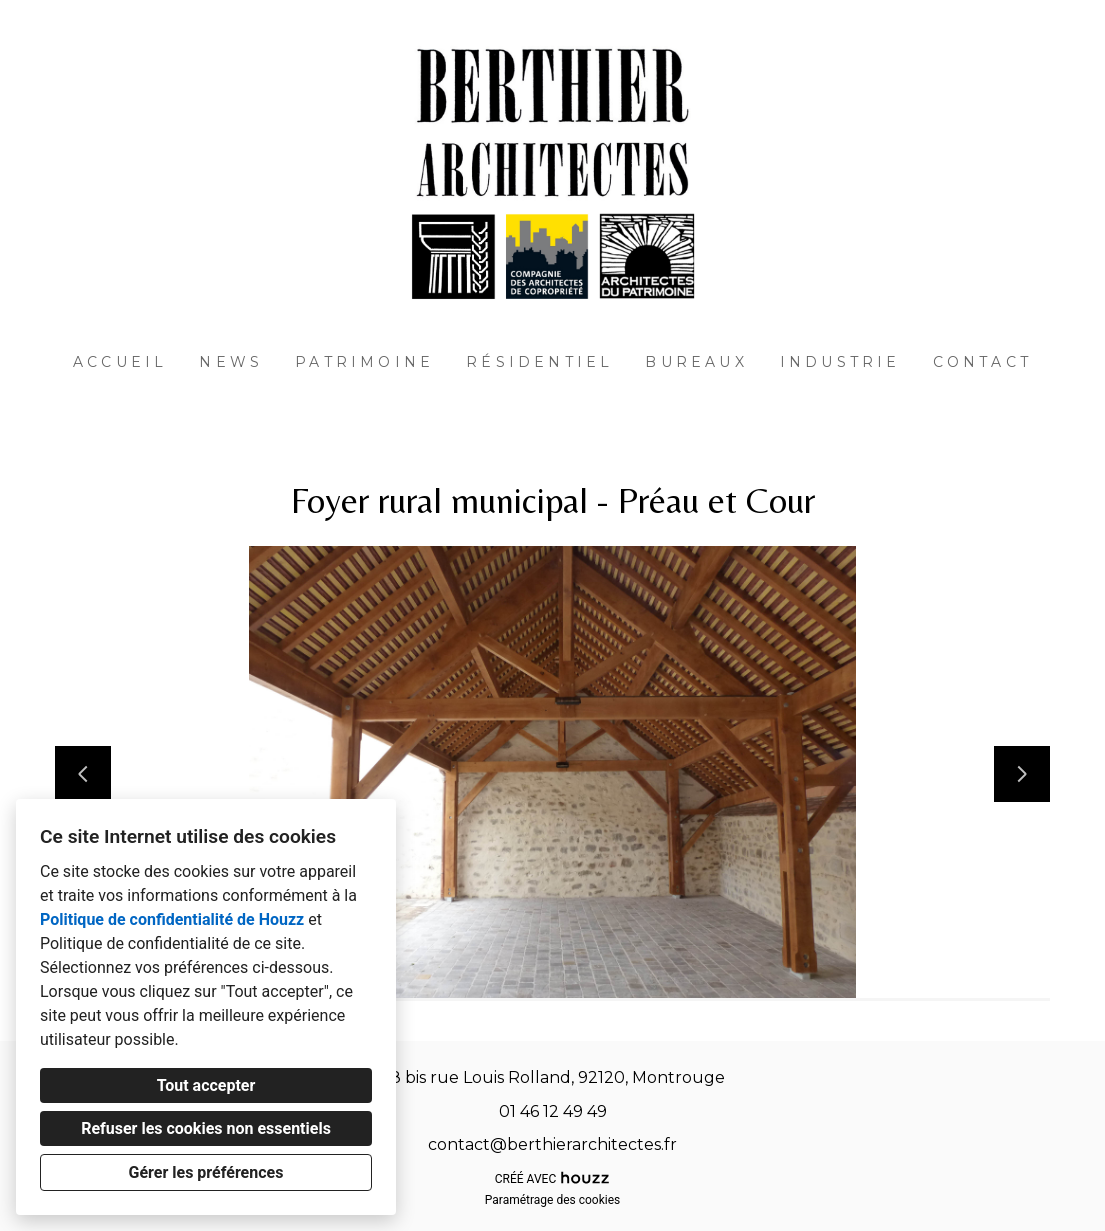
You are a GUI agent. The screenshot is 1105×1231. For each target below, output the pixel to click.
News (231, 362)
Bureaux (696, 362)
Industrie (840, 362)
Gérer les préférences (206, 1172)
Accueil (120, 362)
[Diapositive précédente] (83, 774)
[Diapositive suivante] (1022, 774)
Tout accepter (206, 1085)
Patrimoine (364, 362)
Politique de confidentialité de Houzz (172, 919)
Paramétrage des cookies (552, 1200)
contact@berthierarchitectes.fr (552, 1144)
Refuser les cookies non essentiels (206, 1128)
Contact (982, 362)
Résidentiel (539, 362)
